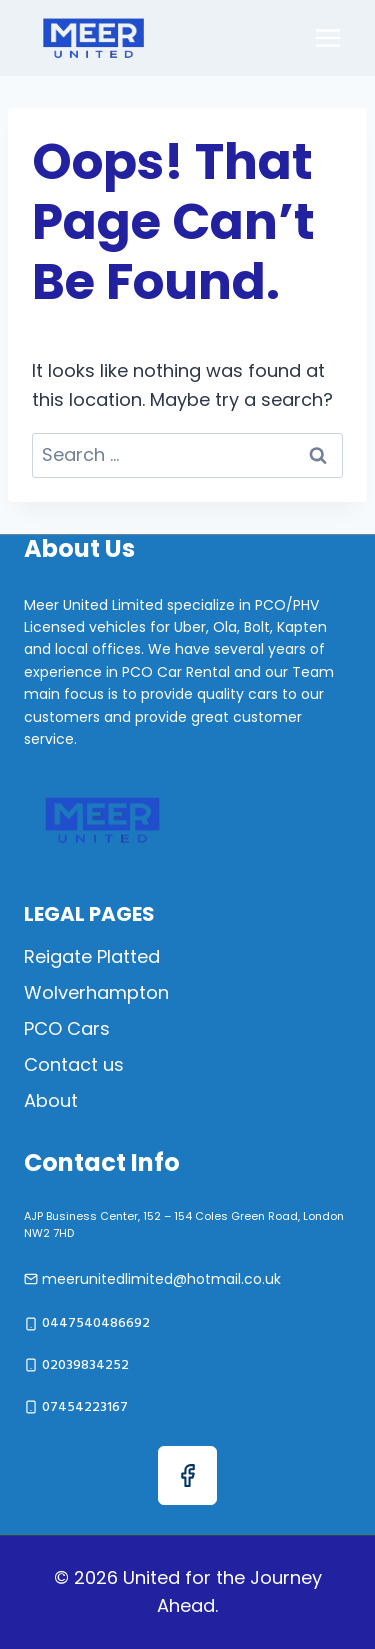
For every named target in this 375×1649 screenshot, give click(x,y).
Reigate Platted (92, 956)
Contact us (74, 1064)
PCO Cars (67, 1028)
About (51, 1100)
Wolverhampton (96, 992)
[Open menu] (327, 37)
